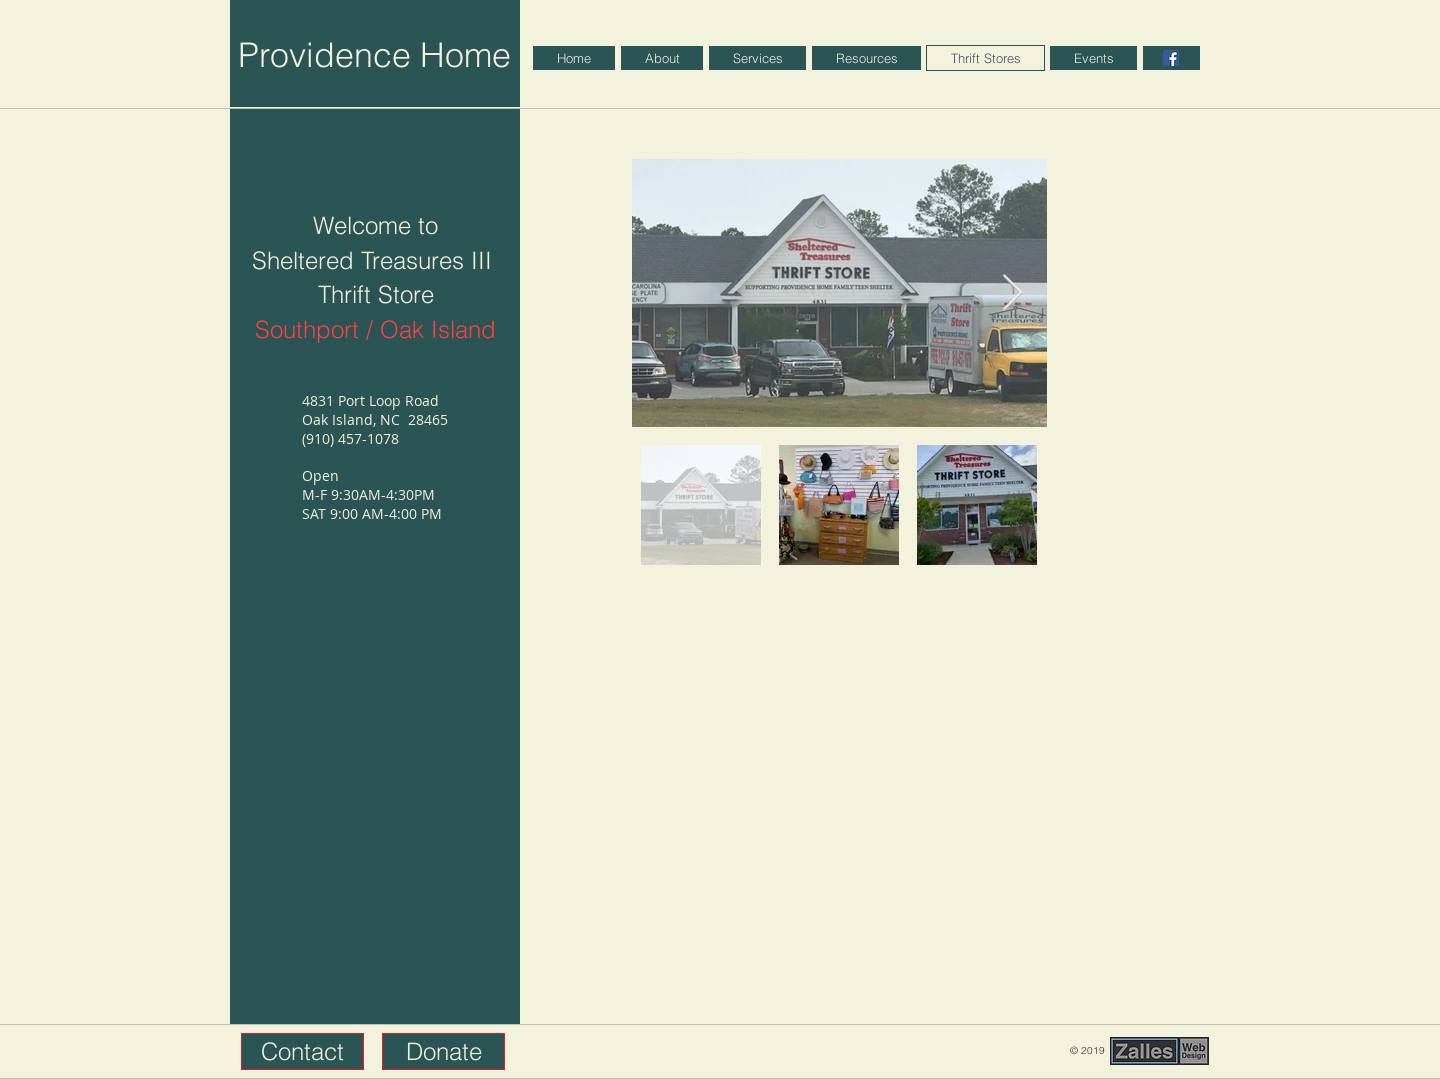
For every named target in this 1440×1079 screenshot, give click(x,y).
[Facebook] (1171, 58)
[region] (1171, 58)
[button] (302, 1051)
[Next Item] (1012, 293)
